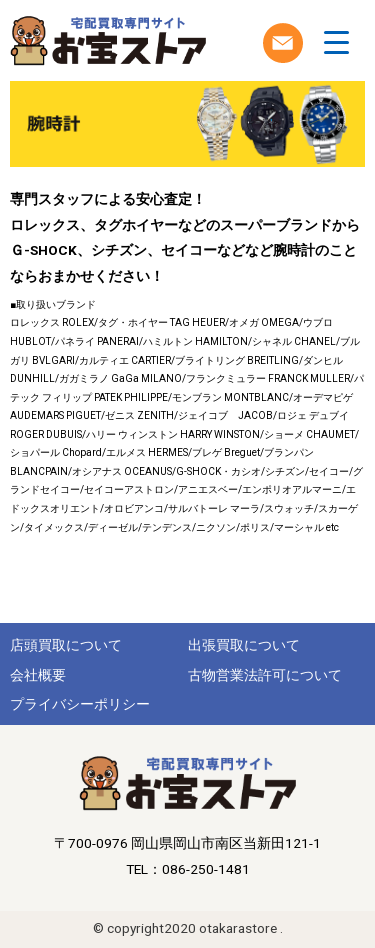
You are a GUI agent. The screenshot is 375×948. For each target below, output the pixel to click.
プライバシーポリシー (80, 704)
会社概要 (38, 675)
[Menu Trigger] (336, 42)
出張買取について (244, 645)
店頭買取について (66, 645)
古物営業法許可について (265, 675)
